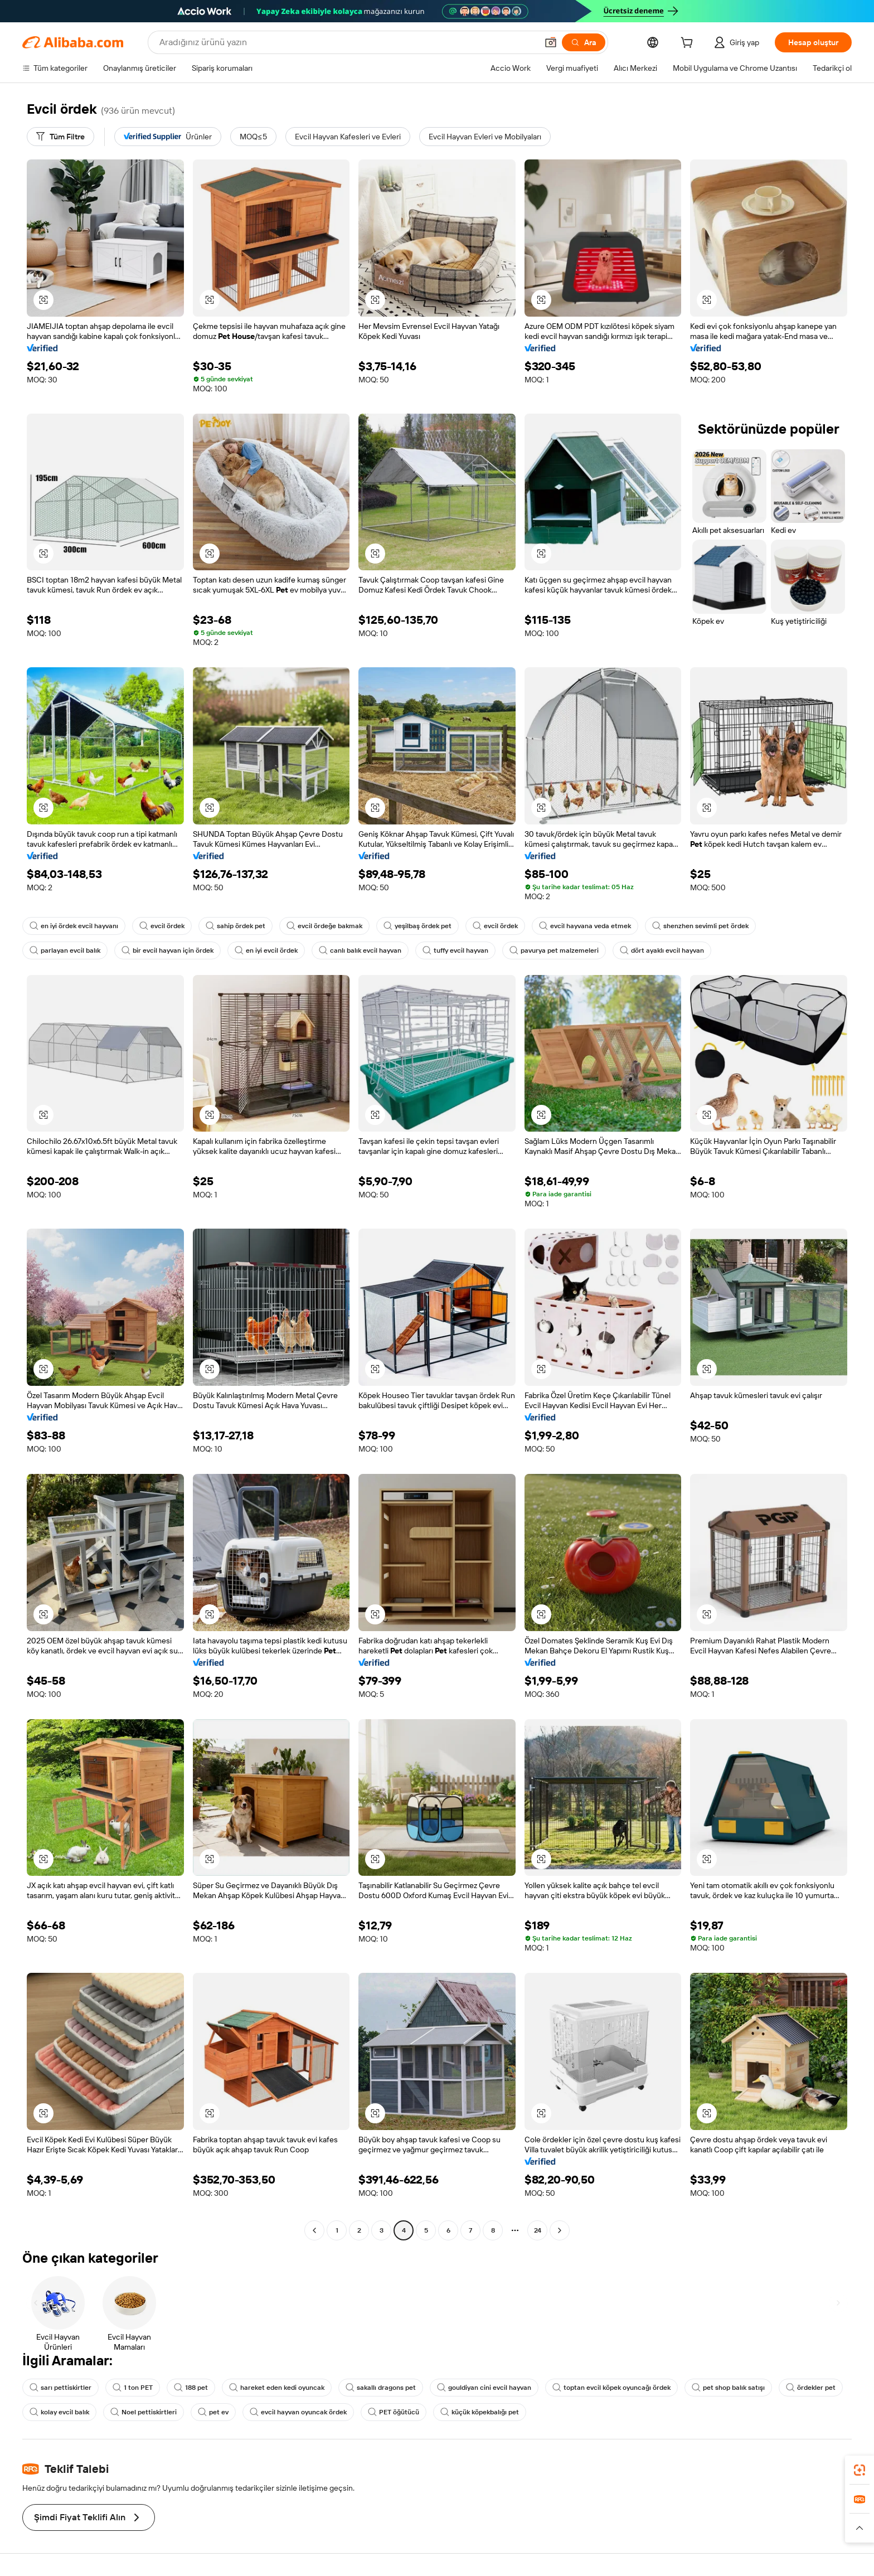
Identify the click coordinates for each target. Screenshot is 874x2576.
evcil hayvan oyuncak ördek (298, 2412)
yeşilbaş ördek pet (417, 925)
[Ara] (583, 42)
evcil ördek (161, 925)
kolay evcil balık (59, 2412)
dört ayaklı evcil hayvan (662, 950)
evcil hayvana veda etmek (585, 925)
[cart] (689, 44)
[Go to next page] (560, 2230)
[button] (550, 42)
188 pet (191, 2387)
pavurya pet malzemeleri (554, 950)
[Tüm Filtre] (60, 136)
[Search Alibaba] (347, 42)
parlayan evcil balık (65, 950)
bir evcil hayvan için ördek (167, 950)
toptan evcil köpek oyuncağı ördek (611, 2387)
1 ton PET (133, 2387)
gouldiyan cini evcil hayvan (484, 2387)
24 (537, 2230)
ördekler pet (811, 2387)
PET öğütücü (393, 2412)
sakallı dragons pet (381, 2387)
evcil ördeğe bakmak (324, 925)
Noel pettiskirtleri (143, 2412)
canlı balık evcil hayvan (360, 950)
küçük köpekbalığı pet (479, 2412)
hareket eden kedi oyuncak (276, 2387)
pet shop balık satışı (728, 2387)
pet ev (213, 2412)
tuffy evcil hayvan (455, 950)
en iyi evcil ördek (266, 950)
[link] (859, 2470)
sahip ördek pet (235, 925)
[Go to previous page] (314, 2230)
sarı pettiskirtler (60, 2387)
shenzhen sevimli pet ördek (700, 925)
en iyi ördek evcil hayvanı (74, 925)
